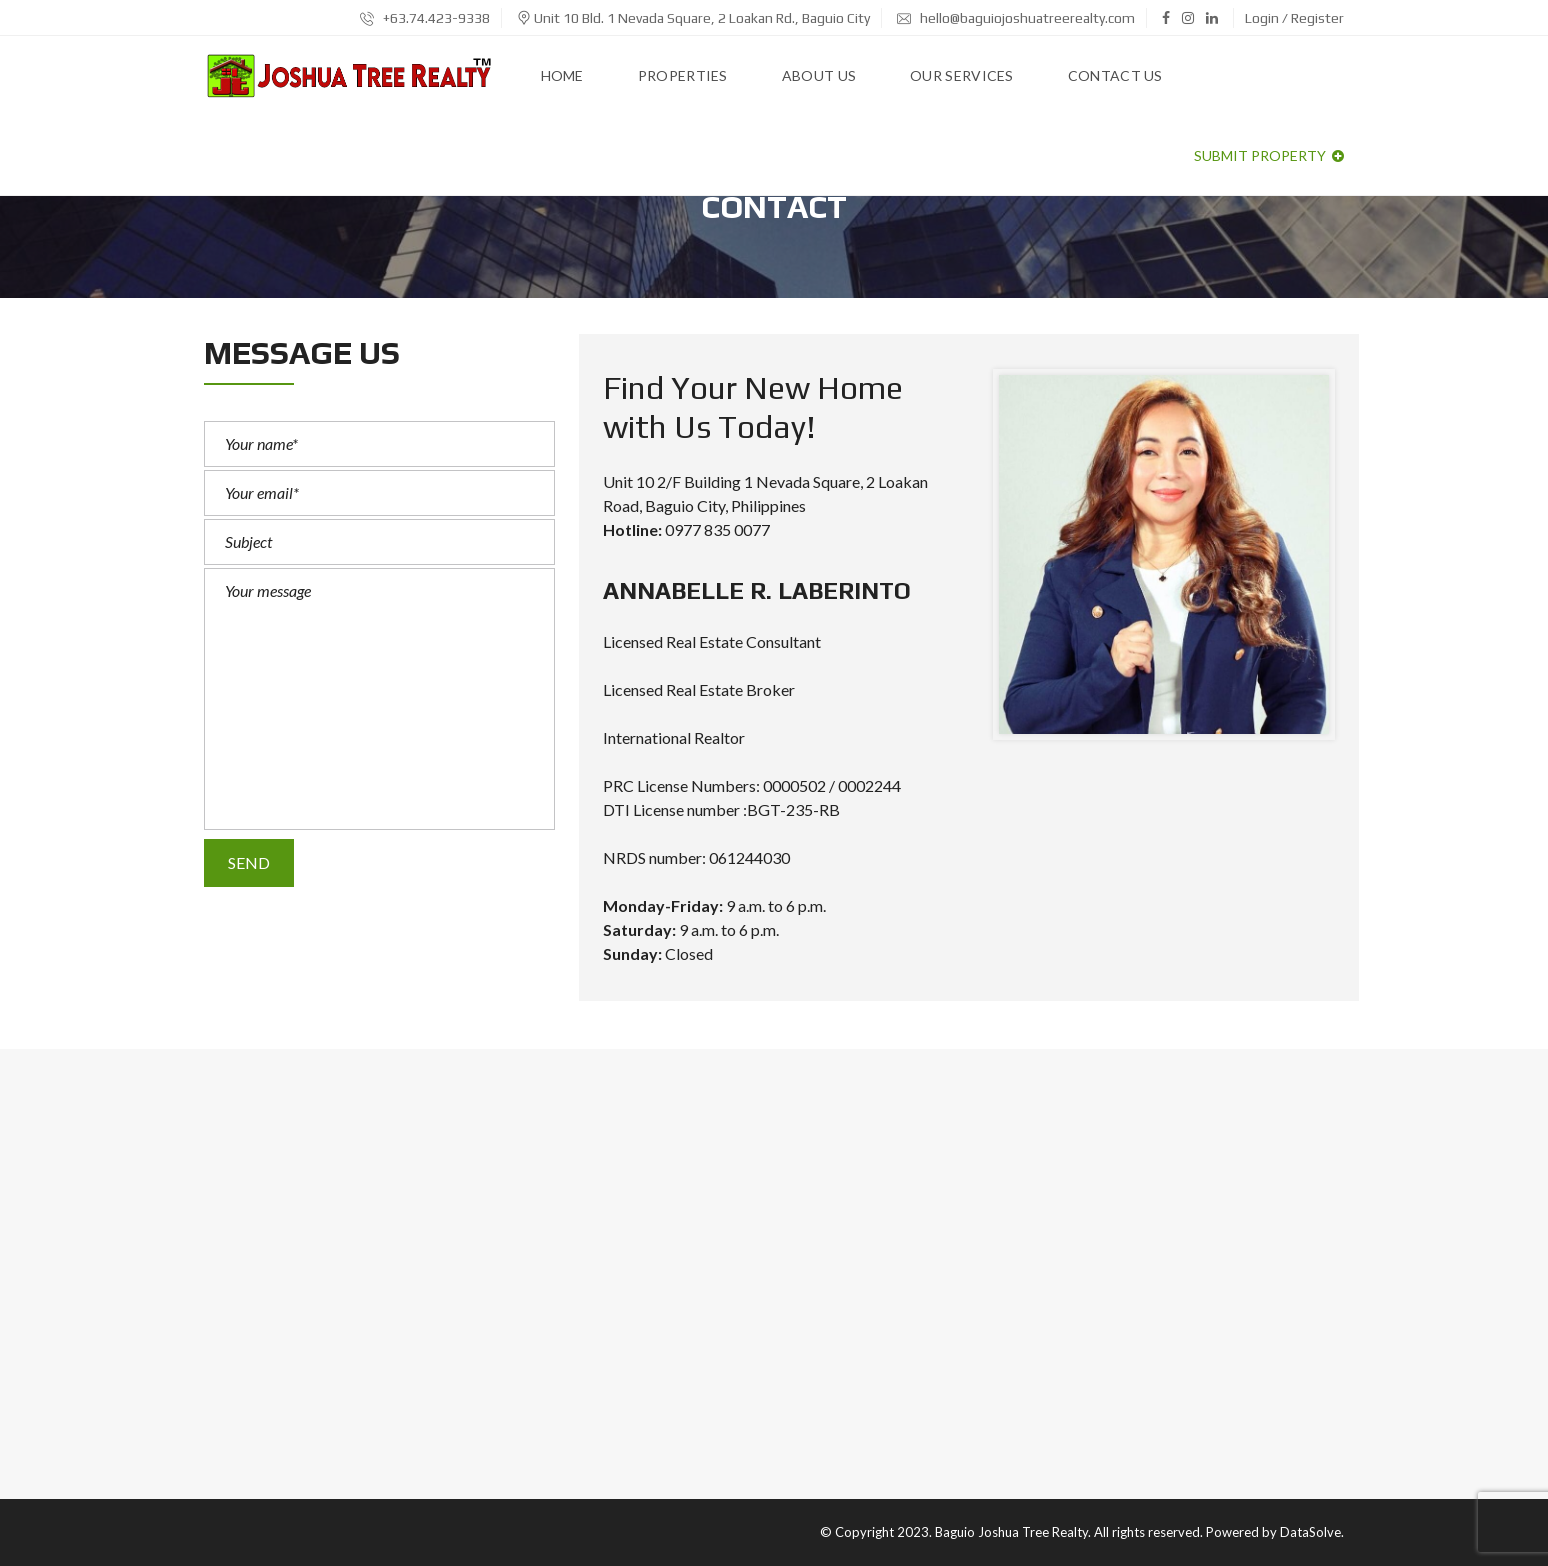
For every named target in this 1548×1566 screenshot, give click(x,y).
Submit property (1269, 155)
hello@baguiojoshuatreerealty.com (1016, 18)
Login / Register (1294, 18)
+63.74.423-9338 (425, 18)
